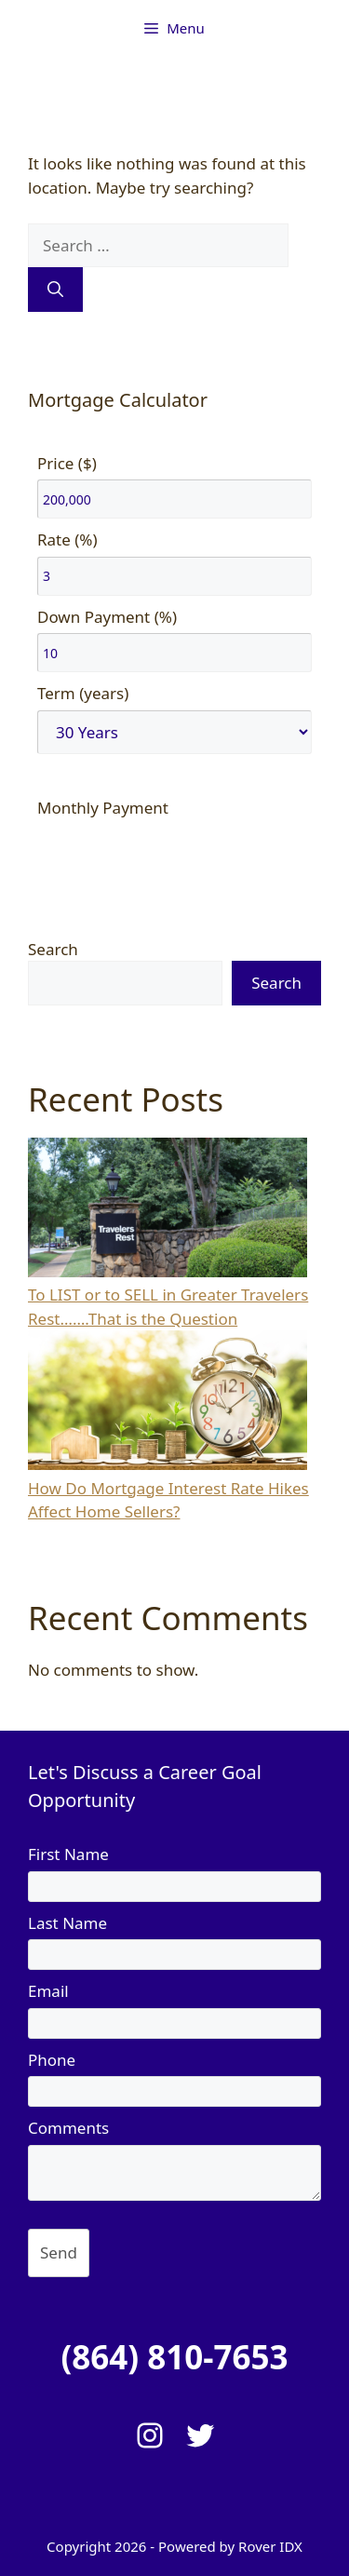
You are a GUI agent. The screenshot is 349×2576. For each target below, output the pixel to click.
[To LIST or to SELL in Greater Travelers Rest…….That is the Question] (167, 1211)
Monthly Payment (102, 807)
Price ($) (67, 463)
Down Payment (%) (107, 616)
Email (48, 1991)
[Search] (55, 289)
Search (53, 949)
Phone (51, 2059)
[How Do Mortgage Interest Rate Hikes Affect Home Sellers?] (167, 1403)
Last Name (67, 1923)
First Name (68, 1854)
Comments (68, 2127)
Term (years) (82, 693)
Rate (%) (67, 539)
